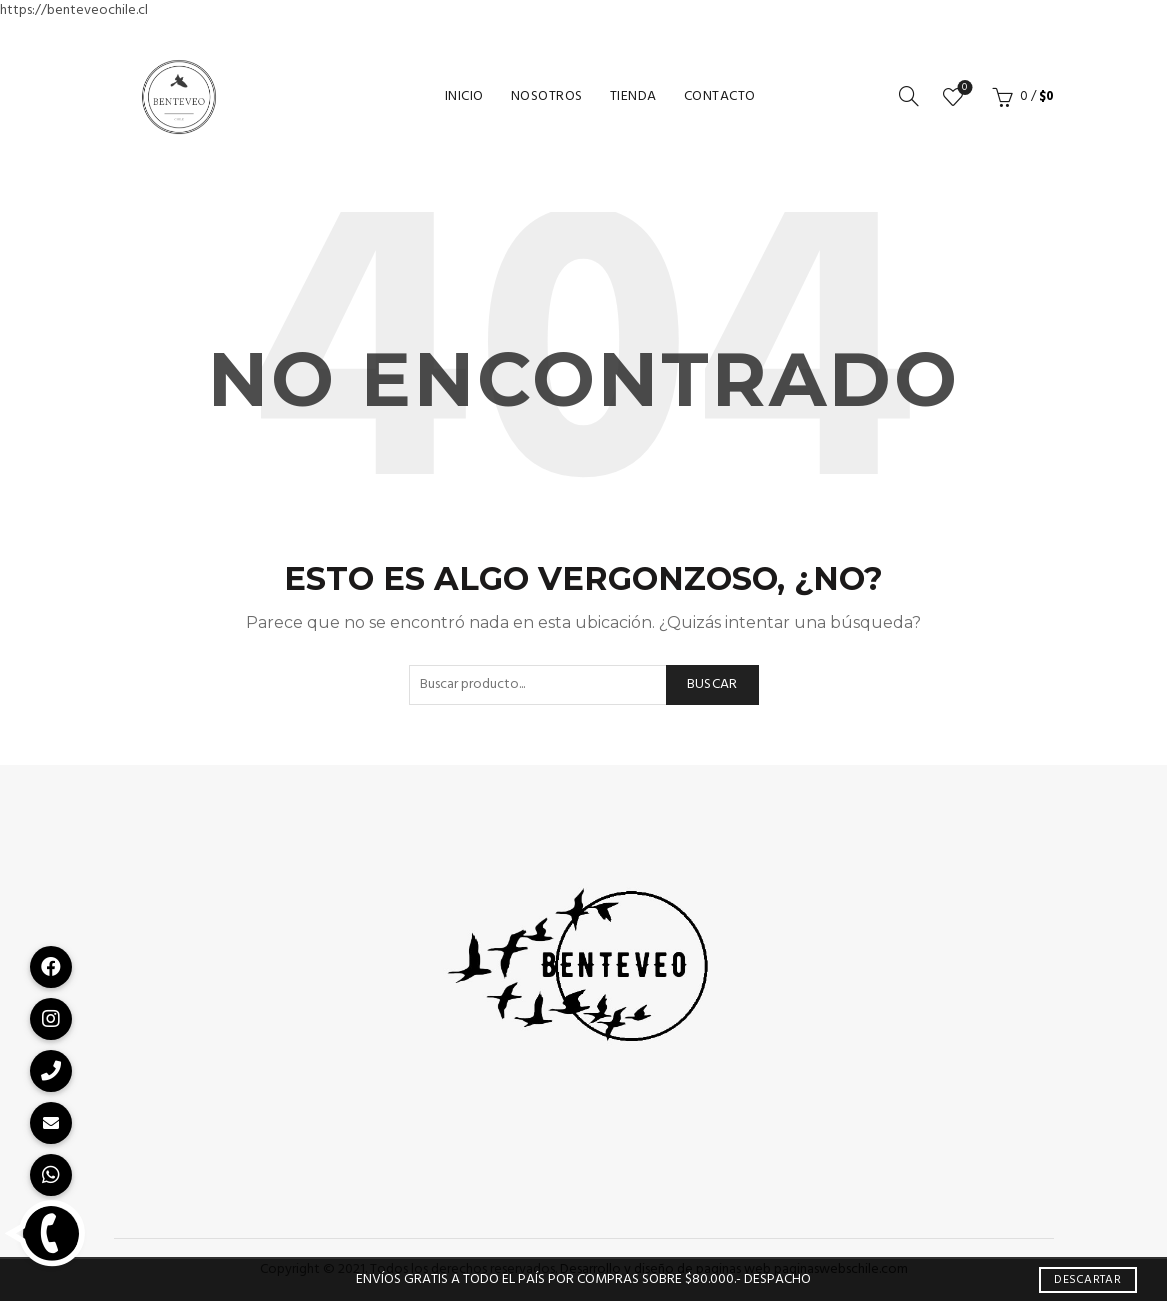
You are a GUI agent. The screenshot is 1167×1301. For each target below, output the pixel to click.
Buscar (712, 684)
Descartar (1087, 1280)
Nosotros (547, 96)
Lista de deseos (962, 88)
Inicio (464, 96)
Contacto (720, 96)
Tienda (633, 96)
